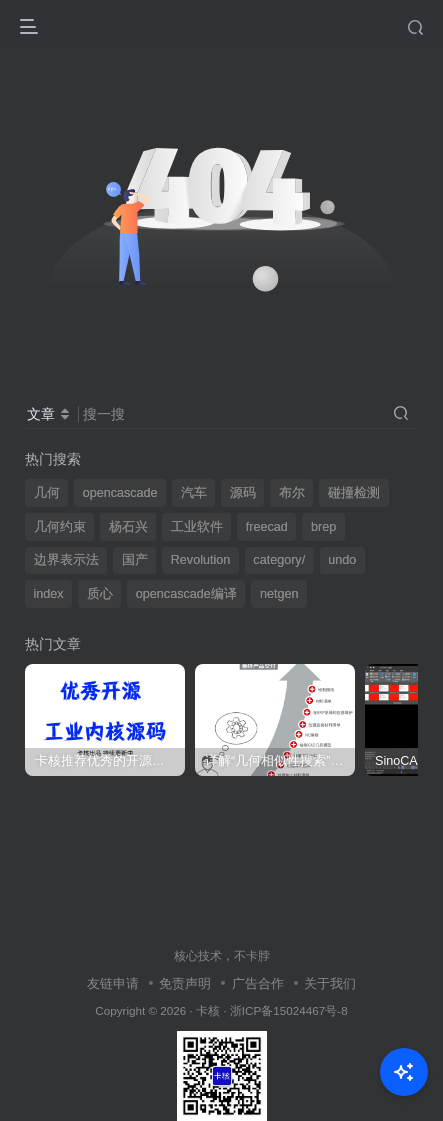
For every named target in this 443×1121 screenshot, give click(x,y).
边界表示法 (66, 560)
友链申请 (113, 983)
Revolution (201, 560)
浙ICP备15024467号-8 (289, 1010)
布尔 (292, 493)
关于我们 (330, 983)
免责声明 (185, 983)
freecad (267, 527)
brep (323, 527)
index (49, 594)
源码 (243, 493)
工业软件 (197, 527)
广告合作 (258, 983)
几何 (47, 493)
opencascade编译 (186, 594)
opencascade (120, 493)
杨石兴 (128, 527)
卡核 (208, 1010)
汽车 (194, 493)
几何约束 (60, 527)
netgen (279, 594)
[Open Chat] (404, 1072)
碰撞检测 (354, 493)
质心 (100, 594)
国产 (135, 560)
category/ (279, 560)
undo (342, 560)
